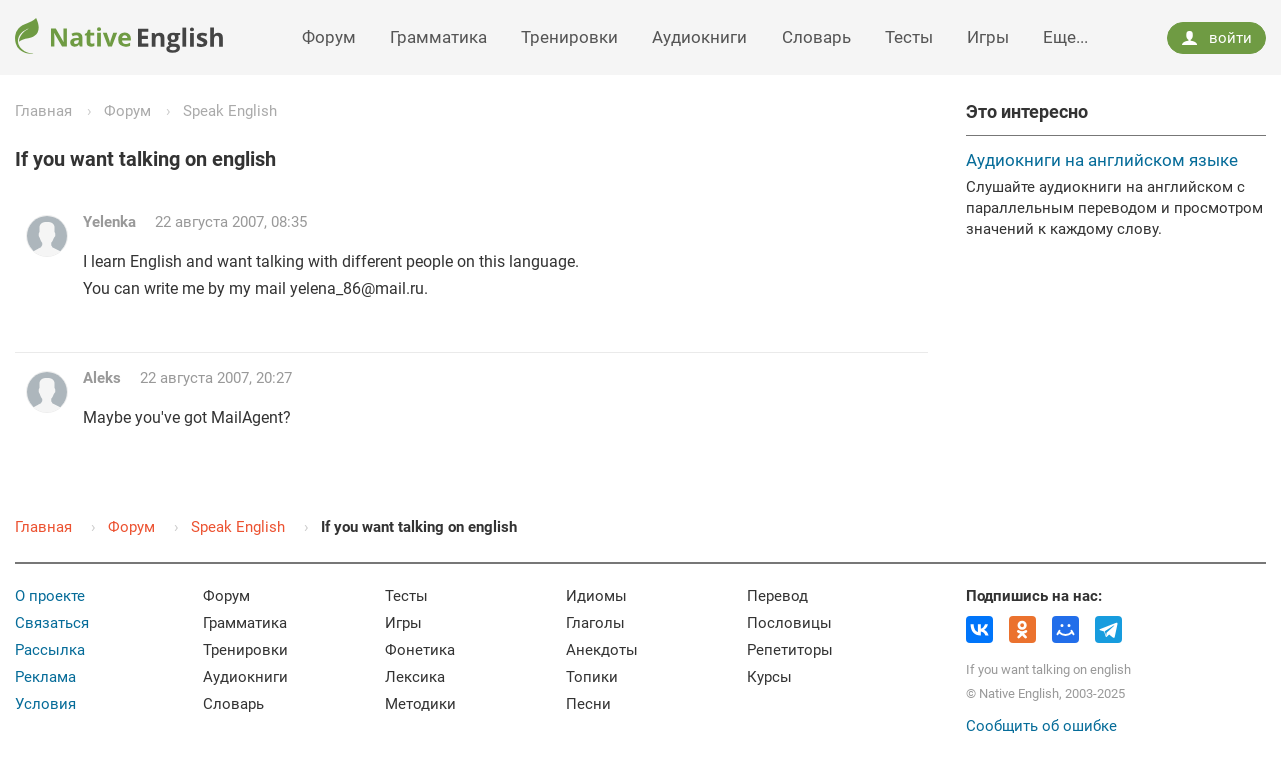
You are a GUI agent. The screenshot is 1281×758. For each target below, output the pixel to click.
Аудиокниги (699, 37)
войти (1216, 38)
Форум (329, 37)
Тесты (909, 37)
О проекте (50, 596)
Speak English (230, 111)
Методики (420, 704)
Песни (588, 704)
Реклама (45, 677)
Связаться (52, 623)
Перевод (777, 596)
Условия (45, 704)
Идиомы (596, 596)
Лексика (415, 677)
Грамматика (438, 37)
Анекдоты (602, 650)
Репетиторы (790, 650)
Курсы (769, 677)
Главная (43, 111)
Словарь (816, 37)
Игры (988, 37)
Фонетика (420, 650)
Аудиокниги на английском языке (1102, 160)
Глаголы (595, 623)
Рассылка (50, 650)
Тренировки (569, 37)
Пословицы (789, 623)
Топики (592, 677)
